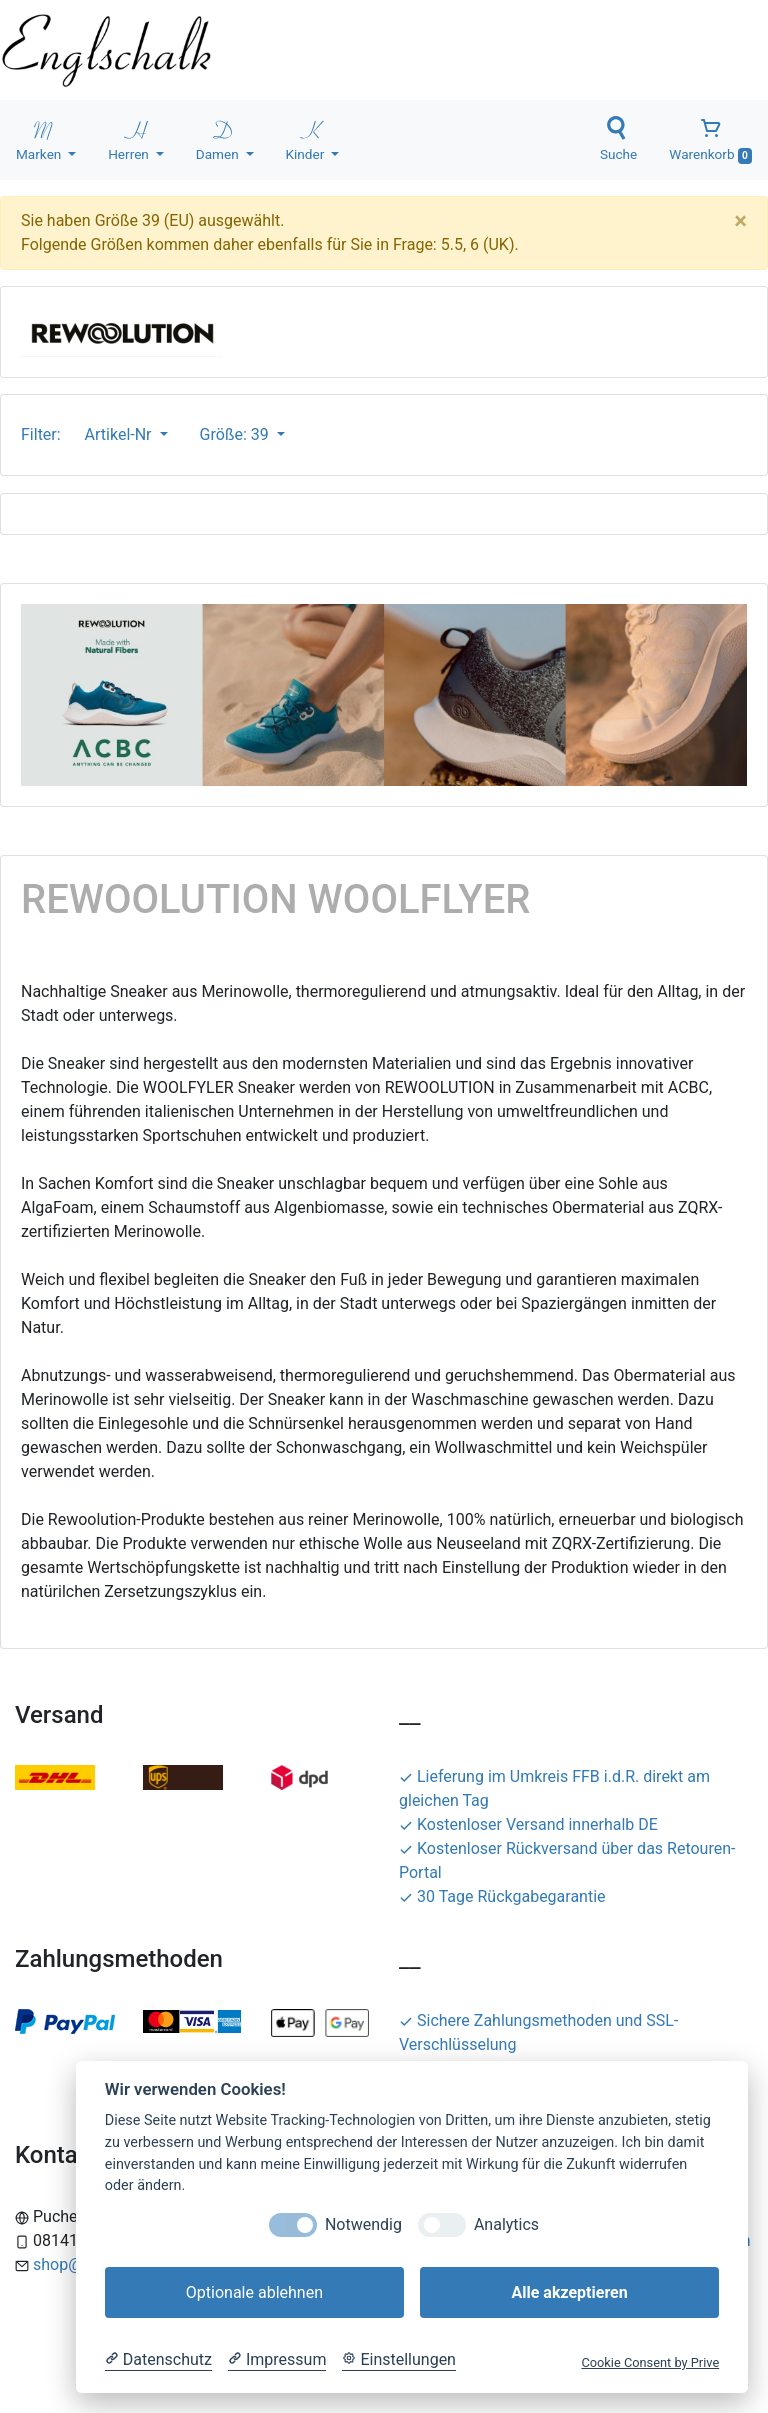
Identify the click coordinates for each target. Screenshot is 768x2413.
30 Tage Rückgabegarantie (502, 1896)
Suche (618, 139)
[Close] (740, 221)
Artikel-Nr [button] (120, 434)
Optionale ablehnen (254, 2292)
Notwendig (363, 2224)
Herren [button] (130, 139)
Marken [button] (40, 139)
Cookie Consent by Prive (650, 2362)
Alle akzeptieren (569, 2292)
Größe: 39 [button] (236, 434)
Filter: (45, 434)
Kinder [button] (307, 139)
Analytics (506, 2224)
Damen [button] (219, 139)
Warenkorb (710, 140)
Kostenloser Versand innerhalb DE (528, 1824)
